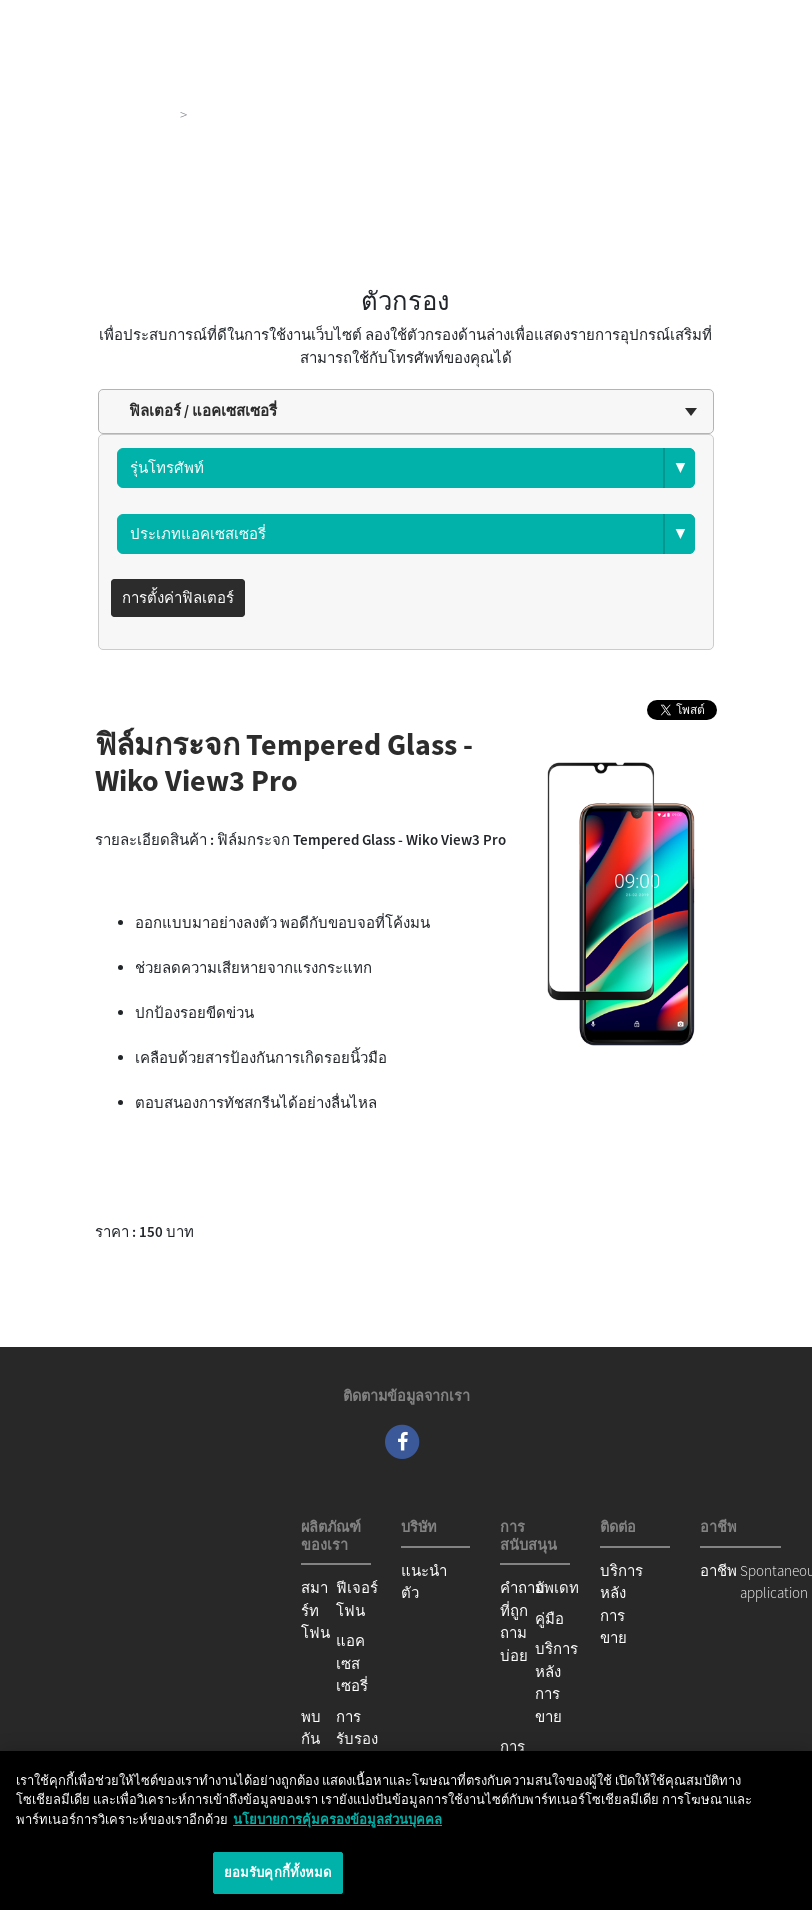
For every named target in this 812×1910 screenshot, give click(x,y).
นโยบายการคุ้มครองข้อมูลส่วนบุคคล (337, 1819)
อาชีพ (718, 1570)
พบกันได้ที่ (315, 1739)
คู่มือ (549, 1618)
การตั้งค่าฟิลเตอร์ (178, 597)
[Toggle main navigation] (768, 20)
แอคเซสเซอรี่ (352, 1663)
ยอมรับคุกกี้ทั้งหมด (278, 1872)
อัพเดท (557, 1587)
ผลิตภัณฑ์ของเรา (116, 114)
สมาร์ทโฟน (315, 1610)
